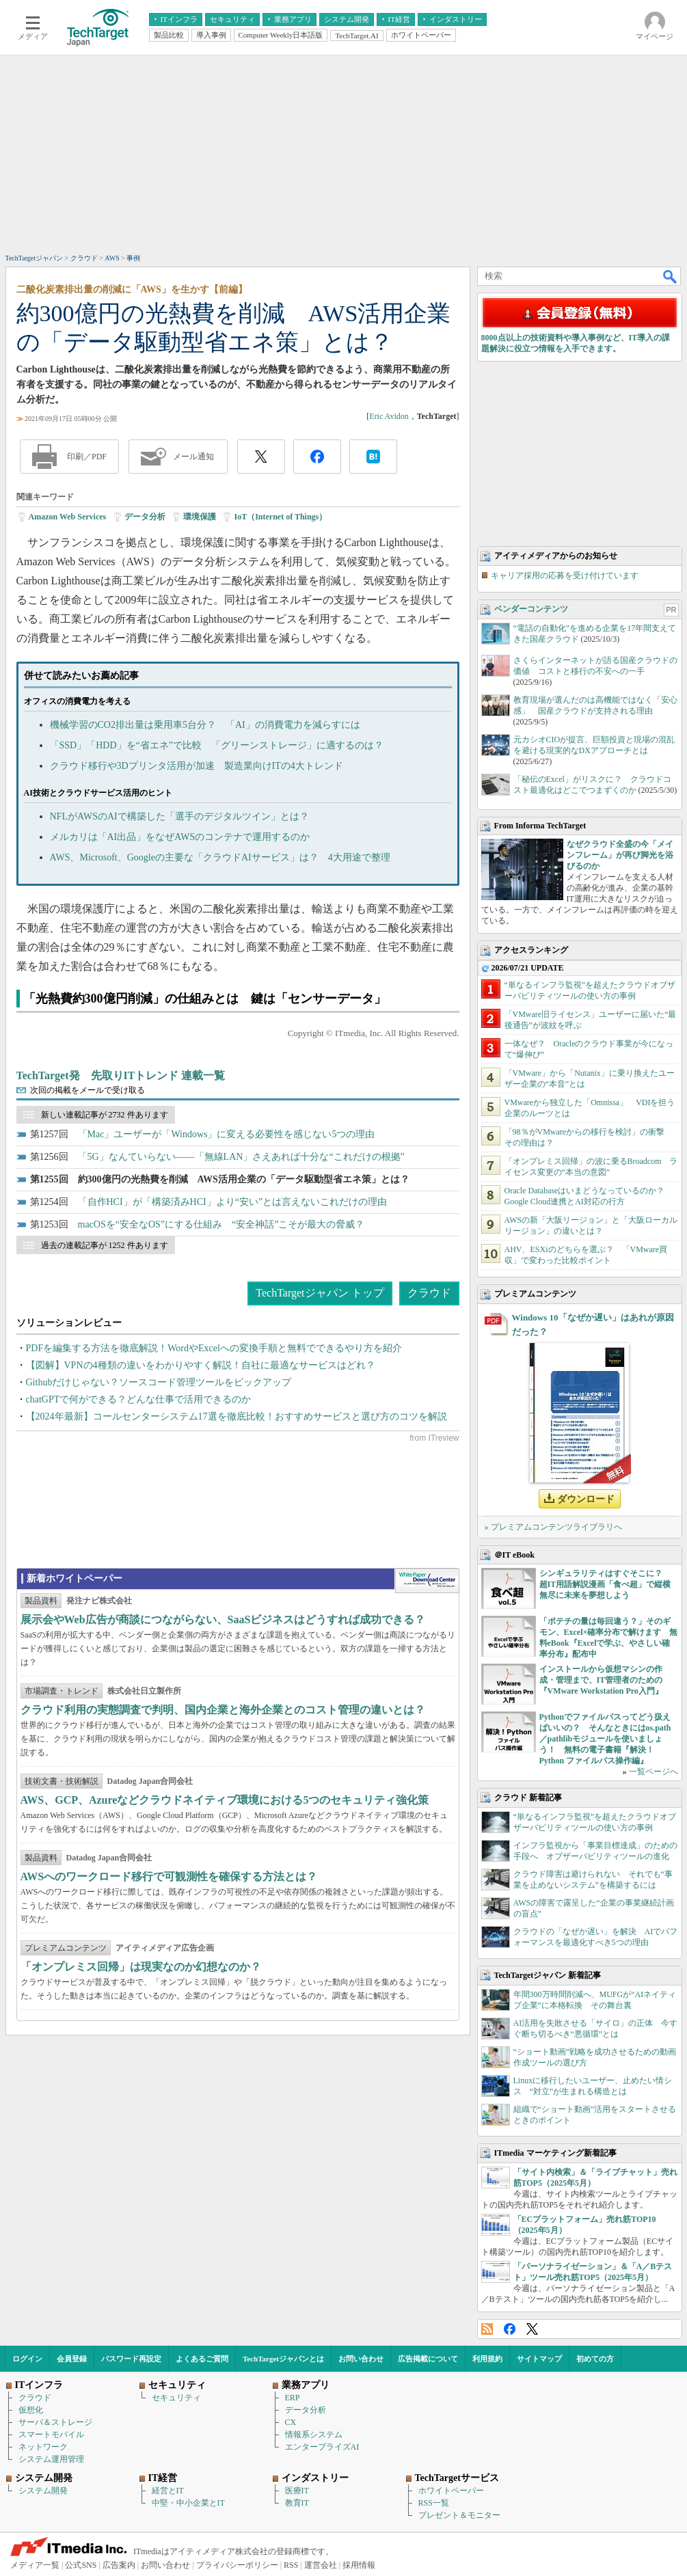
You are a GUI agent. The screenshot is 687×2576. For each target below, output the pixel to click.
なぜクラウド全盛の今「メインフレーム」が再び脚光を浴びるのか (620, 855)
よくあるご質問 (202, 2359)
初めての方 (595, 2359)
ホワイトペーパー (451, 2490)
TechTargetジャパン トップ (319, 1293)
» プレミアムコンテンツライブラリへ (553, 1527)
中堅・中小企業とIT (188, 2503)
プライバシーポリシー (237, 2565)
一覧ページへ (653, 1771)
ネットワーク (43, 2447)
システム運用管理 (51, 2459)
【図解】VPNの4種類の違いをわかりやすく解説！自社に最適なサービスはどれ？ (200, 1365)
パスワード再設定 (131, 2359)
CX (291, 2422)
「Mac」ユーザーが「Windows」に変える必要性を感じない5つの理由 (226, 1134)
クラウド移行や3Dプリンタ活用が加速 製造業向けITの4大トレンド (196, 766)
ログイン (27, 2359)
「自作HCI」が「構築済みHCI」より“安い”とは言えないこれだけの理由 (233, 1202)
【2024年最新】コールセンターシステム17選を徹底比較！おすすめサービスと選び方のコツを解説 (236, 1416)
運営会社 (320, 2565)
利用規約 (487, 2359)
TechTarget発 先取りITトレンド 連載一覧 (121, 1075)
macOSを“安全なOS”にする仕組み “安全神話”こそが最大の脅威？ (221, 1224)
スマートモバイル (51, 2434)
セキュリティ (176, 2397)
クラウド (429, 1293)
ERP (292, 2397)
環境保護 (199, 516)
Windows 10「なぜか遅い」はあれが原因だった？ (593, 1324)
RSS (487, 2329)
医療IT (297, 2490)
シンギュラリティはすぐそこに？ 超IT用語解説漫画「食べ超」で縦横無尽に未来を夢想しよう (605, 1584)
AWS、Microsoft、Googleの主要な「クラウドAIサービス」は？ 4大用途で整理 (220, 857)
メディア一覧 (34, 2565)
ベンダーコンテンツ (531, 609)
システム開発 (43, 2490)
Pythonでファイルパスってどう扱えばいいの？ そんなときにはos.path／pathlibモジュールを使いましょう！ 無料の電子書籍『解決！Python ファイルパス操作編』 (605, 1738)
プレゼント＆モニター (459, 2515)
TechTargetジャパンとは (283, 2359)
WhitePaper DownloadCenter (426, 1581)
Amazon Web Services (68, 516)
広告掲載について (428, 2359)
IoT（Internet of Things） (280, 516)
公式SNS (80, 2565)
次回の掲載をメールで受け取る (87, 1090)
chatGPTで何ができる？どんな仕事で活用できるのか (139, 1399)
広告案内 (119, 2565)
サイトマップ (539, 2359)
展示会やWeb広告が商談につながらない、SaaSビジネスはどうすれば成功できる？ (223, 1619)
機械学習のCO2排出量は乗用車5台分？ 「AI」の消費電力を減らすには (205, 725)
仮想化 (30, 2410)
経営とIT (168, 2490)
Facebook (509, 2329)
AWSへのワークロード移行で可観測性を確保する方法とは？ (169, 1876)
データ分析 (144, 516)
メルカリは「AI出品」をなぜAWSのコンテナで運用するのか (180, 837)
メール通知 (193, 456)
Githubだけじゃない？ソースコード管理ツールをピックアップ (159, 1382)
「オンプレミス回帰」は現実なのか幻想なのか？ (141, 1966)
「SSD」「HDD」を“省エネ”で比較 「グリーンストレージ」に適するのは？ (216, 745)
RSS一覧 (433, 2503)
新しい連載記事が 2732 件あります (104, 1115)
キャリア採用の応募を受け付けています (564, 575)
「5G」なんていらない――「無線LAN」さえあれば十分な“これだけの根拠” (241, 1157)
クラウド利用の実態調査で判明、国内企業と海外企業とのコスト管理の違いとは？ (223, 1710)
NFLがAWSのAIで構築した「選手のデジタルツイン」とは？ (179, 816)
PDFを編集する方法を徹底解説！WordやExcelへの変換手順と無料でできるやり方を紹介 (214, 1348)
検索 (670, 276)
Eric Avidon (388, 416)
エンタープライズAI (322, 2447)
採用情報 (358, 2565)
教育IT (297, 2503)
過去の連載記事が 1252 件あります (104, 1245)
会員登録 (72, 2359)
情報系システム (313, 2434)
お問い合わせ (360, 2359)
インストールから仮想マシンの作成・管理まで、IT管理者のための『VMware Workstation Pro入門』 (601, 1680)
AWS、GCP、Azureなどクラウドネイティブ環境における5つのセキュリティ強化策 (225, 1800)
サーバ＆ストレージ (55, 2422)
